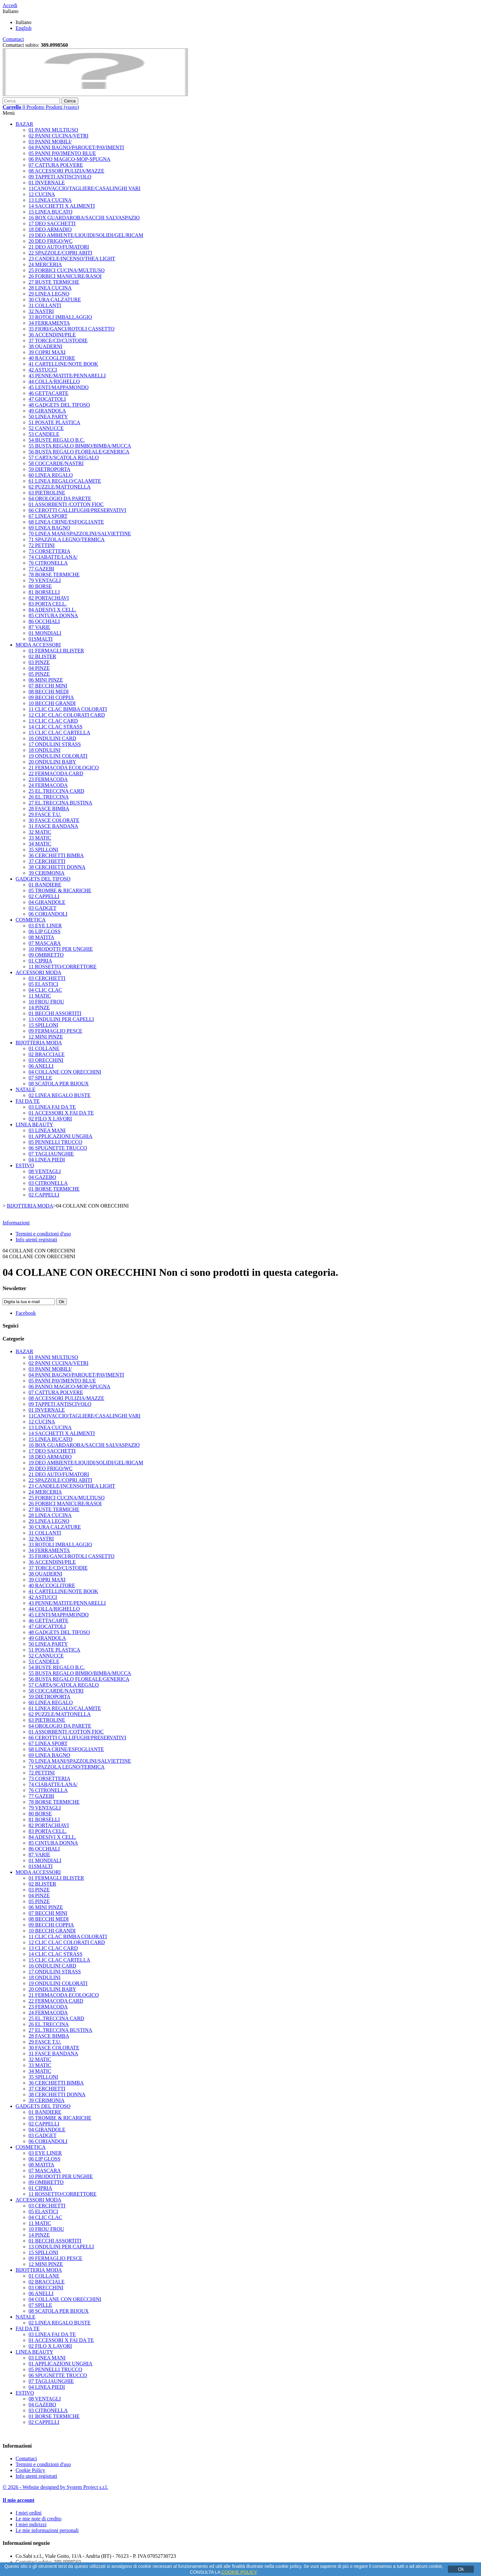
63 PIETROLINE (47, 492)
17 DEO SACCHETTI (52, 223)
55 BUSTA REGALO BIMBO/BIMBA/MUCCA (80, 446)
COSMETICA (30, 919)
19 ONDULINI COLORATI (58, 756)
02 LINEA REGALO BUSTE (60, 1095)
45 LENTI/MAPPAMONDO (59, 387)
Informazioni (16, 1222)
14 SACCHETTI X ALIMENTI (62, 206)
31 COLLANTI (45, 305)
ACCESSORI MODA (38, 972)
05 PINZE (39, 674)
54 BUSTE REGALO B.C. (57, 440)
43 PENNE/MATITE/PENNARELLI (67, 375)
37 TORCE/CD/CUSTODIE (58, 340)
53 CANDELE (44, 434)
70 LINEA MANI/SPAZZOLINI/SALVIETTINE (80, 533)
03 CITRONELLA (48, 1183)
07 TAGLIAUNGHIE (51, 1154)
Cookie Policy (30, 2470)
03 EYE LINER (45, 925)
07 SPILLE (40, 1077)
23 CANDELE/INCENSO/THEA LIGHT (72, 258)
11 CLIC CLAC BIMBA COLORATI (68, 709)
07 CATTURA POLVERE (56, 165)
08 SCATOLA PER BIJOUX (59, 1083)
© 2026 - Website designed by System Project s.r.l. (55, 2487)
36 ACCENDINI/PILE (52, 334)
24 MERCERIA (45, 264)
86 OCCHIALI (44, 621)
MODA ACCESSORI (38, 644)
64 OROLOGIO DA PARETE (60, 498)
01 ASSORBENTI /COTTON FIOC (66, 504)
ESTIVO (25, 1165)
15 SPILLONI (43, 1025)
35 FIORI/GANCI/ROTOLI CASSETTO (71, 329)
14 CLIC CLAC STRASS (55, 726)
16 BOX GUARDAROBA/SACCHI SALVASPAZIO (84, 217)
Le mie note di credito (38, 2518)
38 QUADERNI (45, 346)
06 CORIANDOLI (48, 914)
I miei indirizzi (31, 2524)
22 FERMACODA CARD (56, 773)
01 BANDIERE (45, 884)
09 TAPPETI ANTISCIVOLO (60, 176)
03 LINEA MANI (47, 1130)
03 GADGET (43, 908)
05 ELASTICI (43, 984)
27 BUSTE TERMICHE (54, 282)
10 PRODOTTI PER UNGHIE (61, 949)
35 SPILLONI (43, 849)
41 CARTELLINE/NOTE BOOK (63, 364)
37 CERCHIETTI (47, 861)
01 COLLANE (44, 1048)
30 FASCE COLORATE (54, 820)
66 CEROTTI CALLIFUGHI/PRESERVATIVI (77, 510)
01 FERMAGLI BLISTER (56, 650)
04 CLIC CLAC (45, 990)
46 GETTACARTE (49, 393)
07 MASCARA (45, 943)
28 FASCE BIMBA (49, 808)
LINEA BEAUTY (34, 1124)
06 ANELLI (41, 1066)
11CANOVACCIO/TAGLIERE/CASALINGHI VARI (84, 188)
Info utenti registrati (36, 1239)
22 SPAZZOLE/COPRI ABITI (60, 252)
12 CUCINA (42, 194)
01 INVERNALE (47, 182)
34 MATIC (40, 843)
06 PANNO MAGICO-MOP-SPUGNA (69, 159)
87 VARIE (39, 627)
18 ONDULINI (44, 750)
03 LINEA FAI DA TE (52, 1107)
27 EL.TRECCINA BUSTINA (60, 802)
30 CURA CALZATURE (55, 299)
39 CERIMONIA (47, 873)
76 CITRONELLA (48, 563)
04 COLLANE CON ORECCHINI (65, 1072)
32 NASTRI (41, 311)
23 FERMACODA (48, 779)
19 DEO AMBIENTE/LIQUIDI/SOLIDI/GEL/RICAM (86, 235)
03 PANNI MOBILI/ (50, 141)
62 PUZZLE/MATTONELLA (60, 487)
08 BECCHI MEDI (49, 691)
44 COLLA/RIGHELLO (54, 381)
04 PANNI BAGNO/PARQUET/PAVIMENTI (76, 147)
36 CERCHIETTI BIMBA (56, 855)
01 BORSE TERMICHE (54, 1189)
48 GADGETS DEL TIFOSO (59, 405)
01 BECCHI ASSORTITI (55, 1013)
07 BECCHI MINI (48, 685)
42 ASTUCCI (43, 370)
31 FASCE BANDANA (53, 826)
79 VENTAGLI (45, 580)
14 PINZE (39, 1007)
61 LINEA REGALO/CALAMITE (65, 481)
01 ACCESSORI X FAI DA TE (61, 1113)
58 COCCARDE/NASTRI (56, 463)
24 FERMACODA (48, 785)
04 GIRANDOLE (47, 902)
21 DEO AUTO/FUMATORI (59, 247)
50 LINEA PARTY (48, 416)
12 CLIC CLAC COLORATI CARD (67, 715)
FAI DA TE (28, 1101)
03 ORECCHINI (46, 1060)
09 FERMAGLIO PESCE (55, 1031)
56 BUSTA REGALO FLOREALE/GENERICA (79, 451)
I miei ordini (29, 2513)
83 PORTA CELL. (48, 604)
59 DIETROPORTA (49, 469)
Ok (461, 2569)
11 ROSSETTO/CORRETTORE (62, 966)
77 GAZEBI (41, 568)
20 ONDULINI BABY (52, 762)
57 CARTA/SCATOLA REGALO (64, 457)
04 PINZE (39, 668)
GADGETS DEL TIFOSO (43, 879)
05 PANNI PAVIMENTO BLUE (62, 153)
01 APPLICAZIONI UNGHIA (60, 1136)
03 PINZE (39, 662)
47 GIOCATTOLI (47, 399)
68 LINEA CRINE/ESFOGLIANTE (66, 522)
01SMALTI (41, 639)
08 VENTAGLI (45, 1171)
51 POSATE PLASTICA (54, 422)
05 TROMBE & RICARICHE (60, 890)
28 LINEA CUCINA (50, 288)
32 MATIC (40, 832)
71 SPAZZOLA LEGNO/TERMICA (67, 539)
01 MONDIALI (45, 633)
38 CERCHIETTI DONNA (57, 867)
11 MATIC (40, 996)
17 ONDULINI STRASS (55, 744)
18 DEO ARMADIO (50, 229)
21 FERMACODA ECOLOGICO (64, 767)
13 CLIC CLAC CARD (53, 721)
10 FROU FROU (46, 1001)
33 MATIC (40, 838)
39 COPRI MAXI (47, 352)
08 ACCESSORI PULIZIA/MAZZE (66, 171)
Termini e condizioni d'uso (43, 1233)
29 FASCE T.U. (45, 814)
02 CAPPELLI (44, 896)
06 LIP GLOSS (44, 931)
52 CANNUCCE (46, 428)
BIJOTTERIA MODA (39, 1042)
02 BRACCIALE (47, 1054)
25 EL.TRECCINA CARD (56, 791)
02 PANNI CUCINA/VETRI (58, 135)
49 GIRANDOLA (47, 410)
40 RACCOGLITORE (52, 358)
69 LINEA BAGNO (49, 527)
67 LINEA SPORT (48, 516)
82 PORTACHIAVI (49, 598)
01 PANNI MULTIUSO (53, 130)
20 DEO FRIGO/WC (50, 241)
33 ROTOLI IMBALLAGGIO (60, 317)
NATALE (25, 1089)
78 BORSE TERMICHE (54, 574)
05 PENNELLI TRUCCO (55, 1142)
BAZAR (24, 124)
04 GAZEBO (42, 1177)
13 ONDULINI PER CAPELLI (61, 1019)
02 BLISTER (42, 656)
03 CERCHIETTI (47, 978)
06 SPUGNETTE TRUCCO (58, 1148)
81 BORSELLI (44, 592)
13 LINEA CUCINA (50, 200)
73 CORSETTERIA (49, 551)
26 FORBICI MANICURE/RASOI (65, 276)
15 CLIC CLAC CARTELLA (59, 732)
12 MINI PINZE (46, 1037)
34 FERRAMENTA (49, 323)
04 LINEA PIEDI (47, 1159)
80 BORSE (40, 586)
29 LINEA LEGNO (49, 293)
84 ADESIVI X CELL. (52, 609)
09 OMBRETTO (46, 955)
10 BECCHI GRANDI (52, 703)
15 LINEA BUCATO (50, 212)
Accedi (10, 5)
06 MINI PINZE (46, 680)
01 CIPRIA (40, 960)
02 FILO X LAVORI (50, 1118)
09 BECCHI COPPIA (51, 697)
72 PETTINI (42, 545)
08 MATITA (41, 937)
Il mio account (18, 2500)
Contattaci (13, 39)
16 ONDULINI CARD (52, 738)
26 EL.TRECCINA (49, 797)
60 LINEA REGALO (51, 475)
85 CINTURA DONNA (53, 615)
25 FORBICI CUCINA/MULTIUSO (67, 270)
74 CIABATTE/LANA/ (53, 557)
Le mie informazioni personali (47, 2530)
